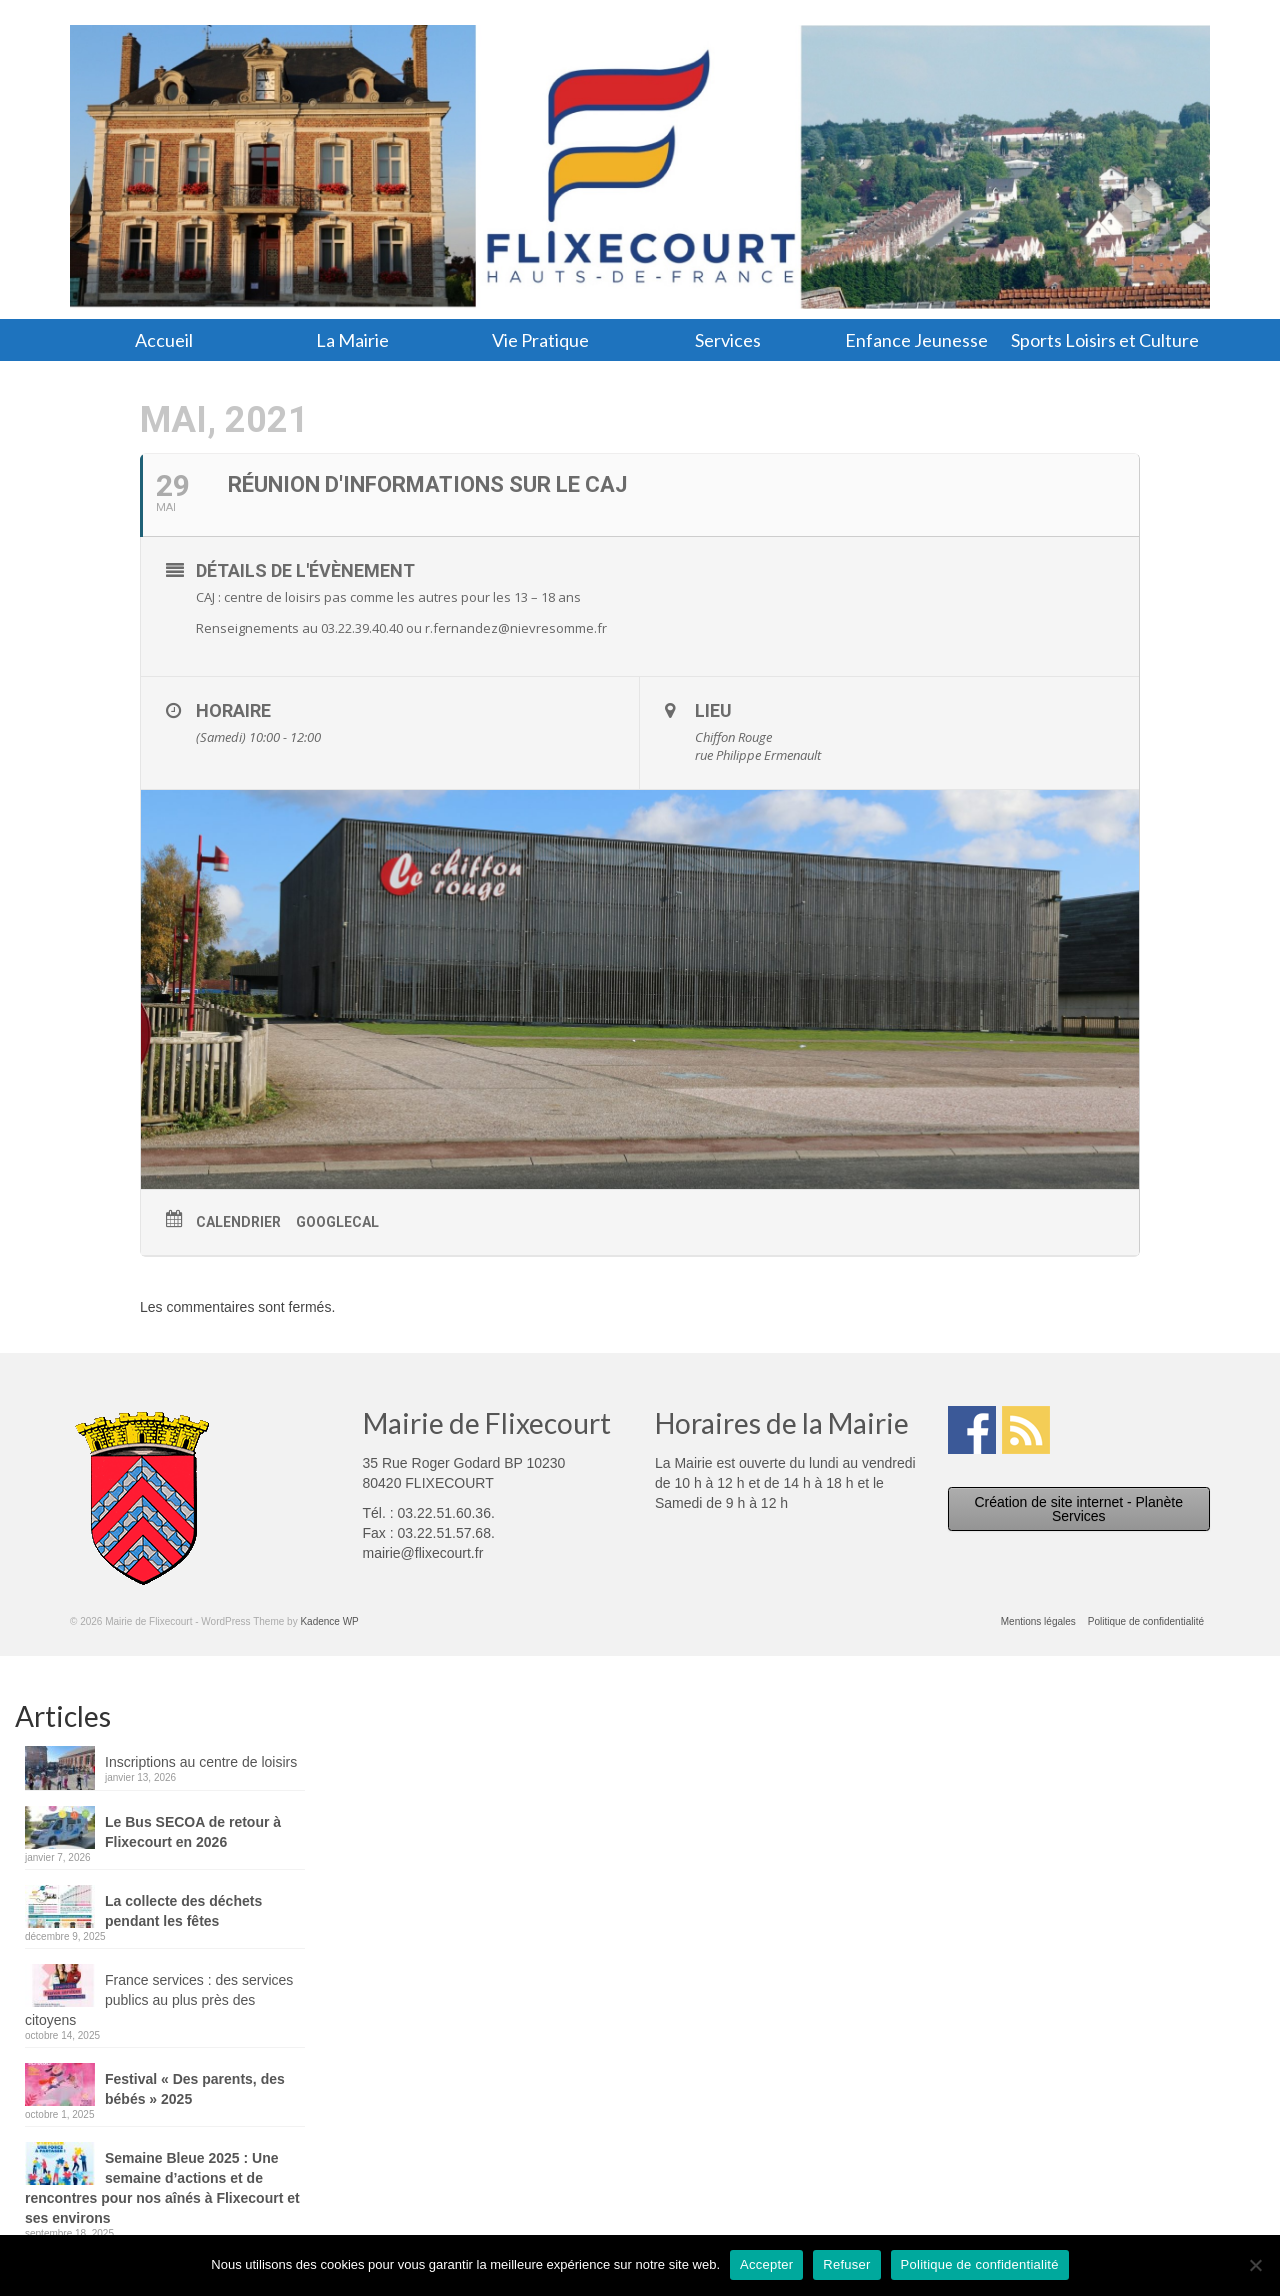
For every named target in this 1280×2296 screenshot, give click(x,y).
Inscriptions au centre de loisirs (201, 1762)
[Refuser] (1255, 2265)
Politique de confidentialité (980, 2264)
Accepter (766, 2264)
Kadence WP (329, 1621)
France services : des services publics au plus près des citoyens (159, 2000)
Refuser (846, 2264)
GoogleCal (337, 1222)
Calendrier (238, 1222)
